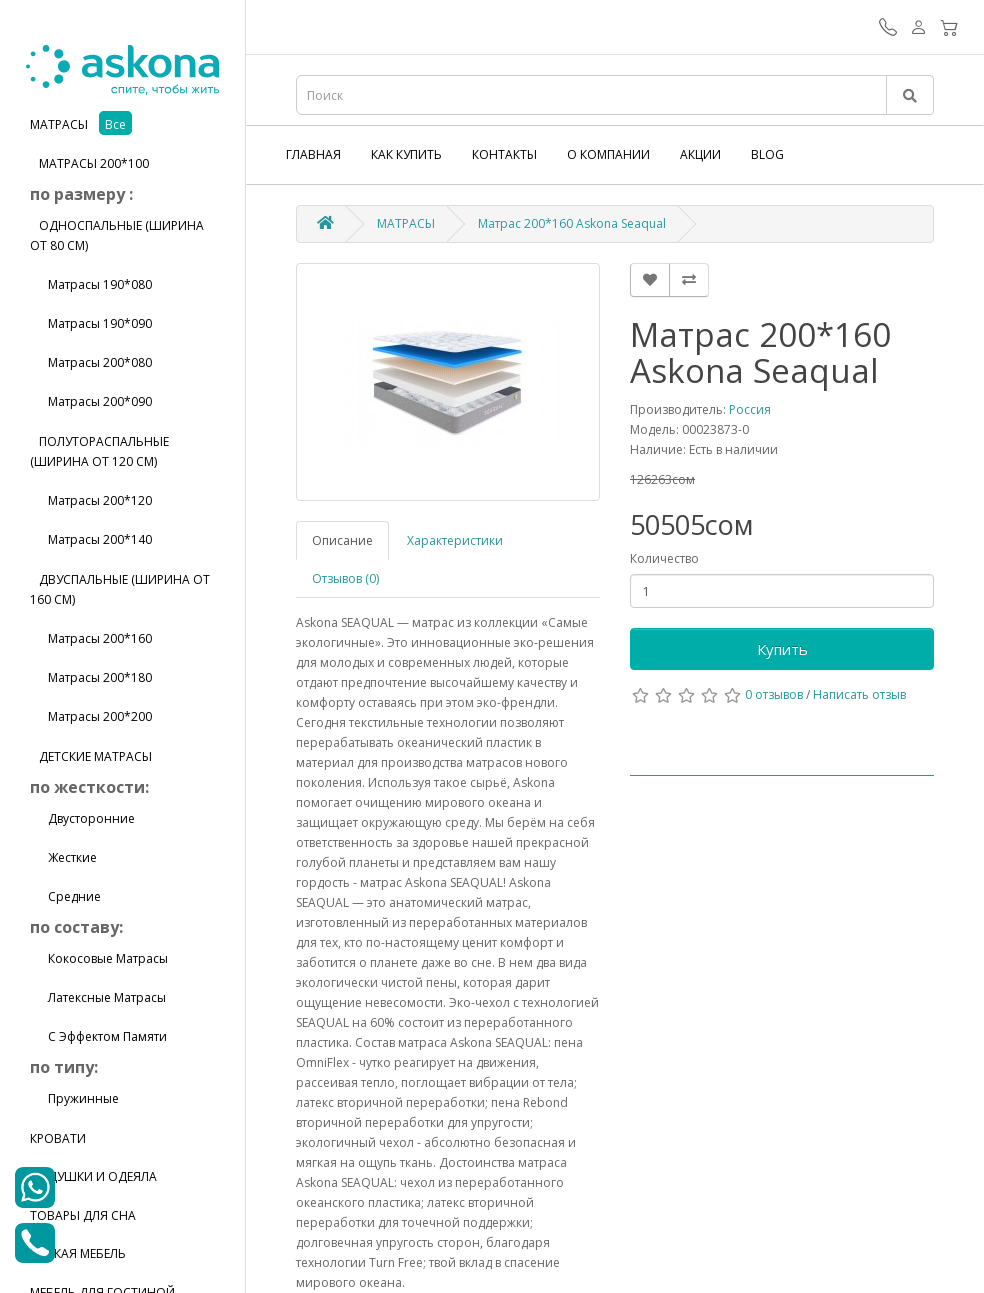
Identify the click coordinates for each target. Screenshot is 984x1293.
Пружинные (74, 1098)
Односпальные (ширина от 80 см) (117, 235)
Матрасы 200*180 (91, 677)
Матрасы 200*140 (91, 539)
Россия (750, 409)
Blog (767, 154)
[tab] (122, 124)
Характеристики (455, 540)
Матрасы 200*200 (91, 716)
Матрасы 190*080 (91, 284)
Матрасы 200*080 (91, 362)
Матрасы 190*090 (91, 323)
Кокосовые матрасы (99, 958)
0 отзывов (774, 694)
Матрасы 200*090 (91, 401)
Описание (342, 540)
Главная (313, 154)
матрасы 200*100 (89, 163)
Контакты (504, 154)
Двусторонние (82, 818)
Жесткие (63, 857)
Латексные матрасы (98, 997)
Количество (664, 558)
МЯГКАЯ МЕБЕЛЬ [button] (78, 1253)
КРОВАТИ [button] (58, 1138)
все (115, 124)
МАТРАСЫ (406, 223)
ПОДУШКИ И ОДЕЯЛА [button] (93, 1176)
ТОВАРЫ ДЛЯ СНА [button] (83, 1215)
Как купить (406, 154)
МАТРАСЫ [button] (60, 124)
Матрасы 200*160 (91, 638)
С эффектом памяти (98, 1036)
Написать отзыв (859, 694)
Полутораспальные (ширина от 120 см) (99, 451)
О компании (608, 154)
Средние (65, 896)
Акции (700, 154)
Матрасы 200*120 (91, 500)
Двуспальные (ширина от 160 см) (120, 589)
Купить (782, 649)
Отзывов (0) (345, 578)
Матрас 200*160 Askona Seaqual (572, 223)
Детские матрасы (91, 756)
